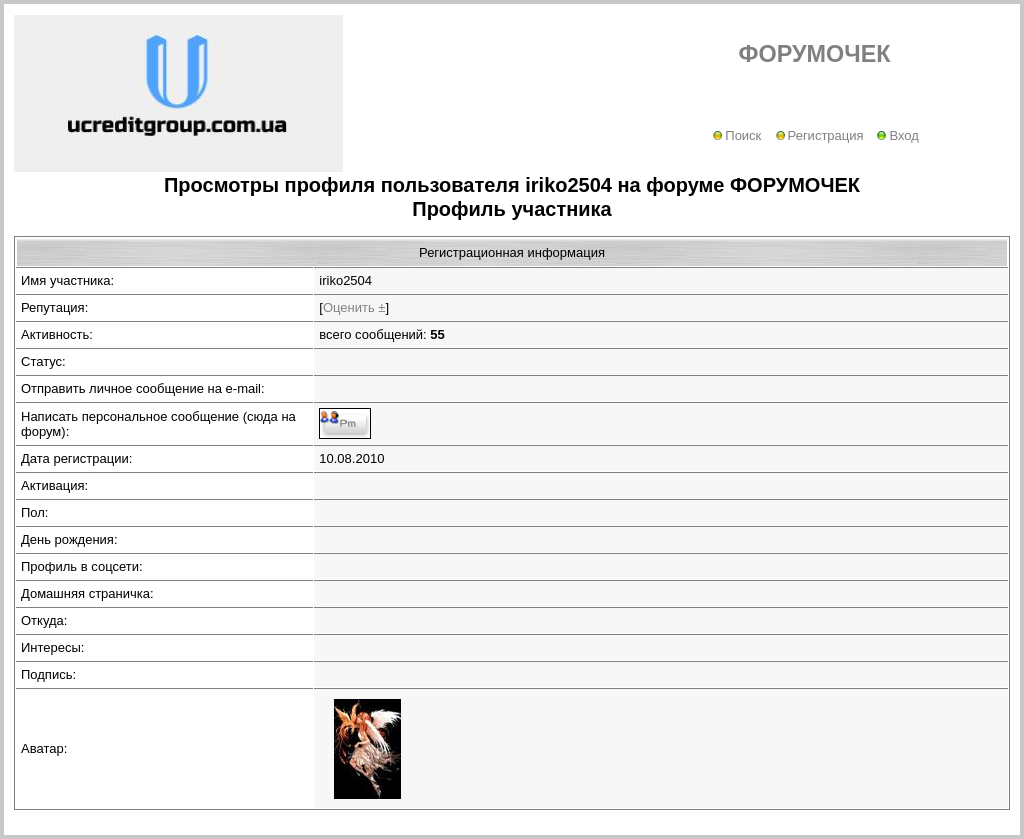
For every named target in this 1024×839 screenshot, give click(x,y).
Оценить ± (354, 307)
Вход (897, 135)
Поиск (737, 135)
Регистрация (820, 135)
